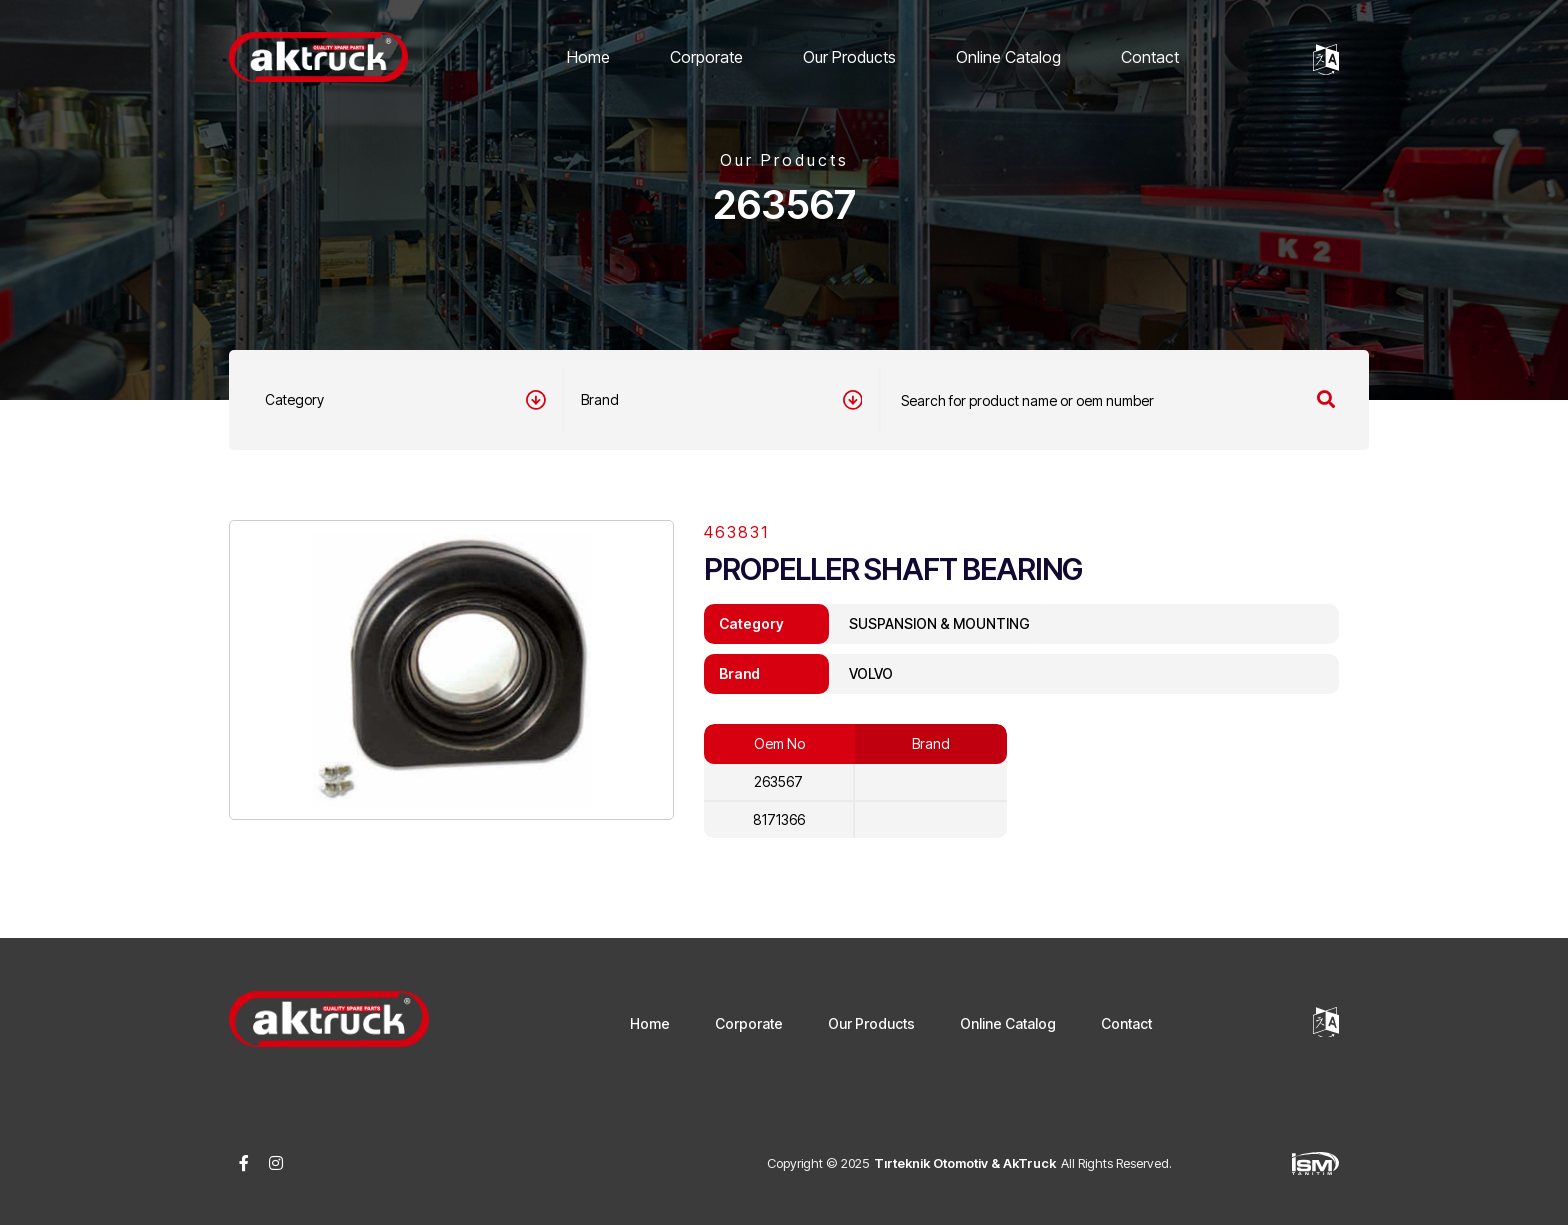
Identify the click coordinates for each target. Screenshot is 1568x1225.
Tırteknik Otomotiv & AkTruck (965, 1163)
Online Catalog (1008, 57)
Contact (1150, 57)
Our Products (849, 57)
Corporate (706, 57)
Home (588, 57)
